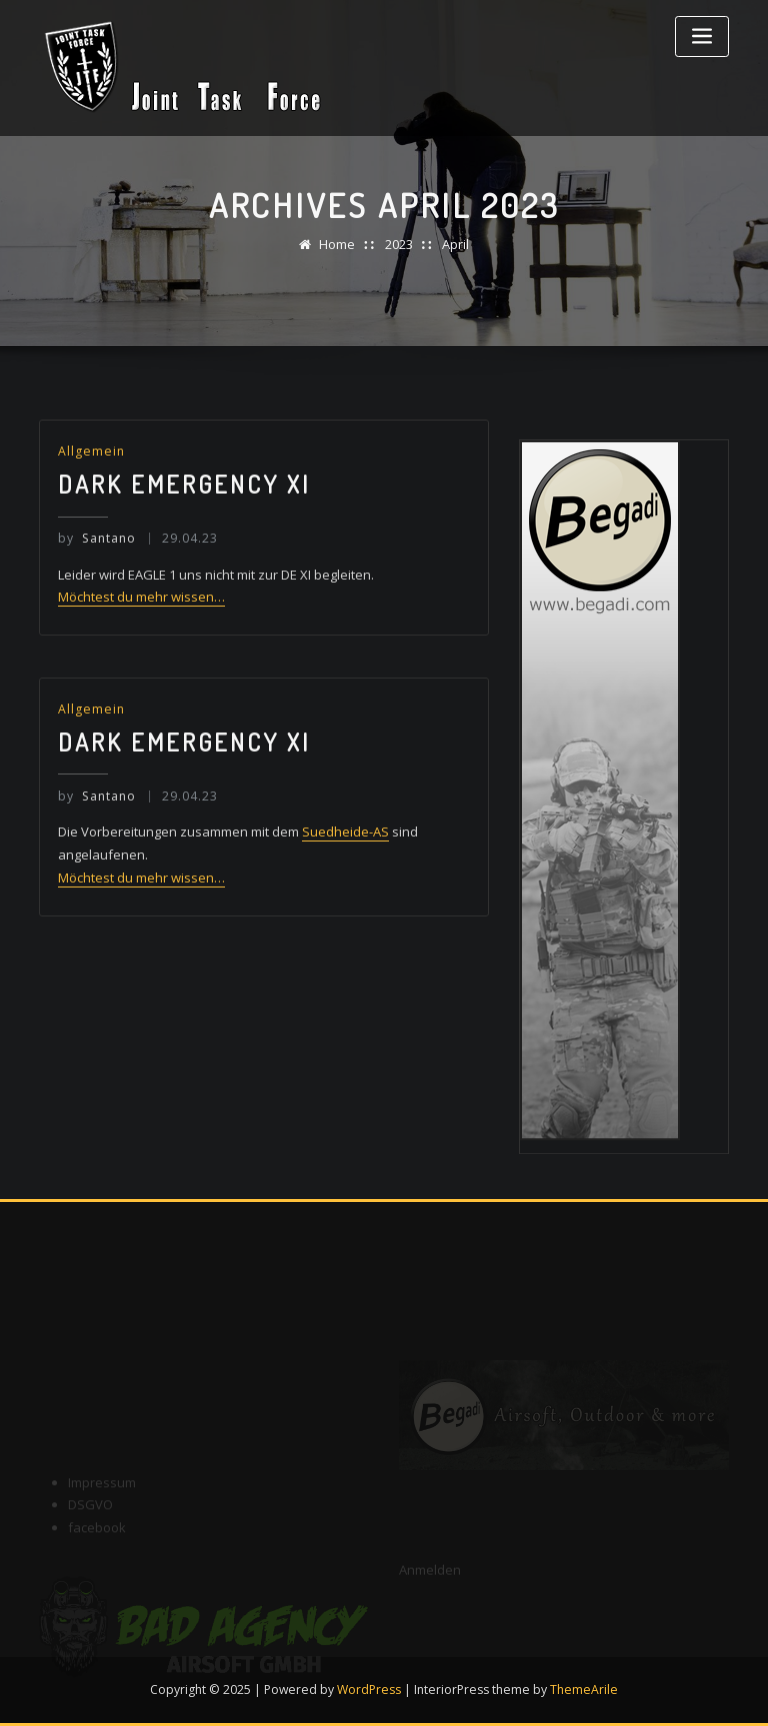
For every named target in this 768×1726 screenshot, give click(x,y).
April (455, 250)
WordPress (369, 1689)
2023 (399, 250)
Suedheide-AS (345, 853)
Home (337, 250)
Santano (97, 556)
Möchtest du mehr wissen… (141, 616)
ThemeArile (584, 1689)
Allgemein (91, 470)
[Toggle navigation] (702, 36)
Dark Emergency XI (184, 503)
